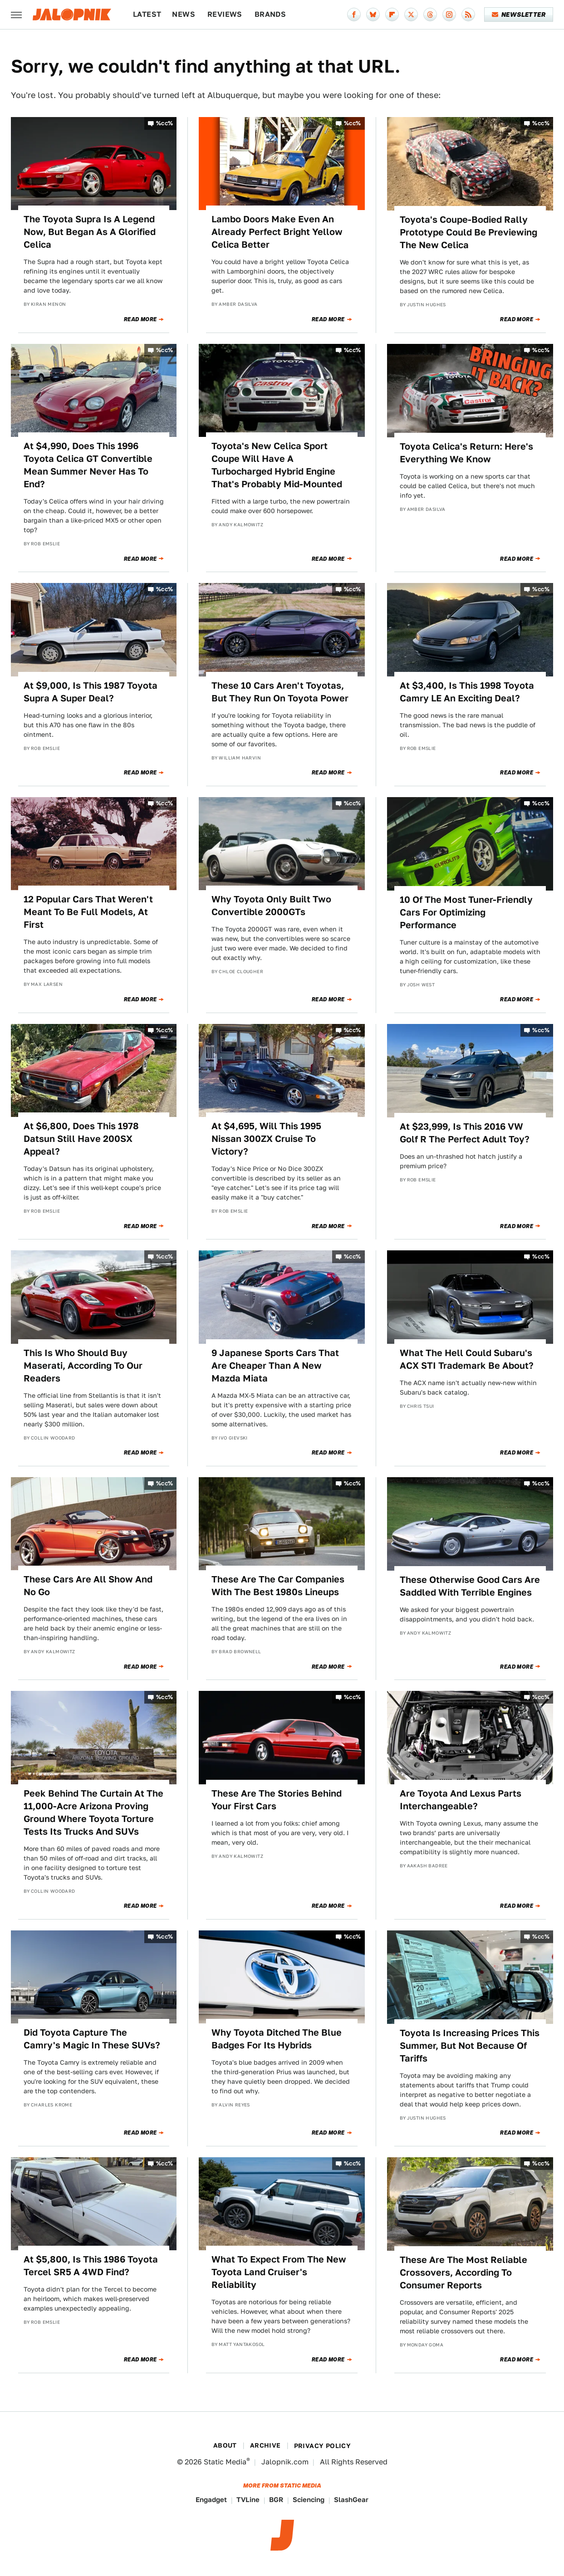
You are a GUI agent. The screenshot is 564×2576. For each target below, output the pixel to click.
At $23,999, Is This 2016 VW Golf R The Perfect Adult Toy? (465, 1133)
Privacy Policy (322, 2445)
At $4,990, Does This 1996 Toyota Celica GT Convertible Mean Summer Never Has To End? (88, 465)
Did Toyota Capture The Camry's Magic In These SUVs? (92, 2039)
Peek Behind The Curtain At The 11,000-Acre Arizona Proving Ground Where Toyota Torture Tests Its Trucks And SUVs (93, 1812)
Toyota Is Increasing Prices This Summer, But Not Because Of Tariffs (469, 2045)
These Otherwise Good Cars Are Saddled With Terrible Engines (470, 1586)
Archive (265, 2445)
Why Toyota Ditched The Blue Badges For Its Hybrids (276, 2039)
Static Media (225, 2462)
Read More (140, 319)
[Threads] (430, 14)
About (225, 2445)
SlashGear (351, 2499)
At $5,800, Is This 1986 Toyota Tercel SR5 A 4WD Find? (91, 2265)
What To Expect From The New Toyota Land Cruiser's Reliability (278, 2272)
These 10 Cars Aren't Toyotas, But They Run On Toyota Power (279, 692)
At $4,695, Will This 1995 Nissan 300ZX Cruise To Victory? (266, 1139)
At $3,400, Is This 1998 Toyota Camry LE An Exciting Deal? (467, 692)
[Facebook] (354, 14)
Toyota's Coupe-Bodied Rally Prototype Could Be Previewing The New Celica (468, 232)
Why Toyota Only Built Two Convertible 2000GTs (271, 905)
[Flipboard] (392, 14)
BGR (276, 2499)
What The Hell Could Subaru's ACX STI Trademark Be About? (467, 1359)
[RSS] (468, 14)
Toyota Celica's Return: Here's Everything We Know (466, 453)
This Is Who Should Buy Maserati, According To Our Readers (83, 1365)
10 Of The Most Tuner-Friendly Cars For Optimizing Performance (466, 912)
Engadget (211, 2499)
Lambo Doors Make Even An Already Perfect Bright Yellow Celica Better (277, 232)
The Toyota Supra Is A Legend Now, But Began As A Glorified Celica (90, 232)
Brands (270, 14)
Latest (147, 14)
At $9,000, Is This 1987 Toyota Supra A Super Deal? (90, 692)
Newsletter (519, 14)
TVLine (248, 2499)
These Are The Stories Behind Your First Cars (276, 1800)
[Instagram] (449, 14)
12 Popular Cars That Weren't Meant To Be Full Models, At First (88, 912)
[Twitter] (411, 14)
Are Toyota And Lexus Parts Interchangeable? (460, 1800)
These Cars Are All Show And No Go (88, 1585)
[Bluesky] (373, 14)
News (183, 14)
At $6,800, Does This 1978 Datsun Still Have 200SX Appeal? (81, 1139)
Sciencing (308, 2499)
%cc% (164, 123)
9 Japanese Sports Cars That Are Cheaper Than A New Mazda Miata (275, 1365)
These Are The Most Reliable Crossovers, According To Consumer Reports (463, 2272)
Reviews (224, 14)
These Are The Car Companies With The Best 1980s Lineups (277, 1585)
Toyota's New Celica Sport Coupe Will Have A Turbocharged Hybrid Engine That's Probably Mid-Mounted (276, 465)
